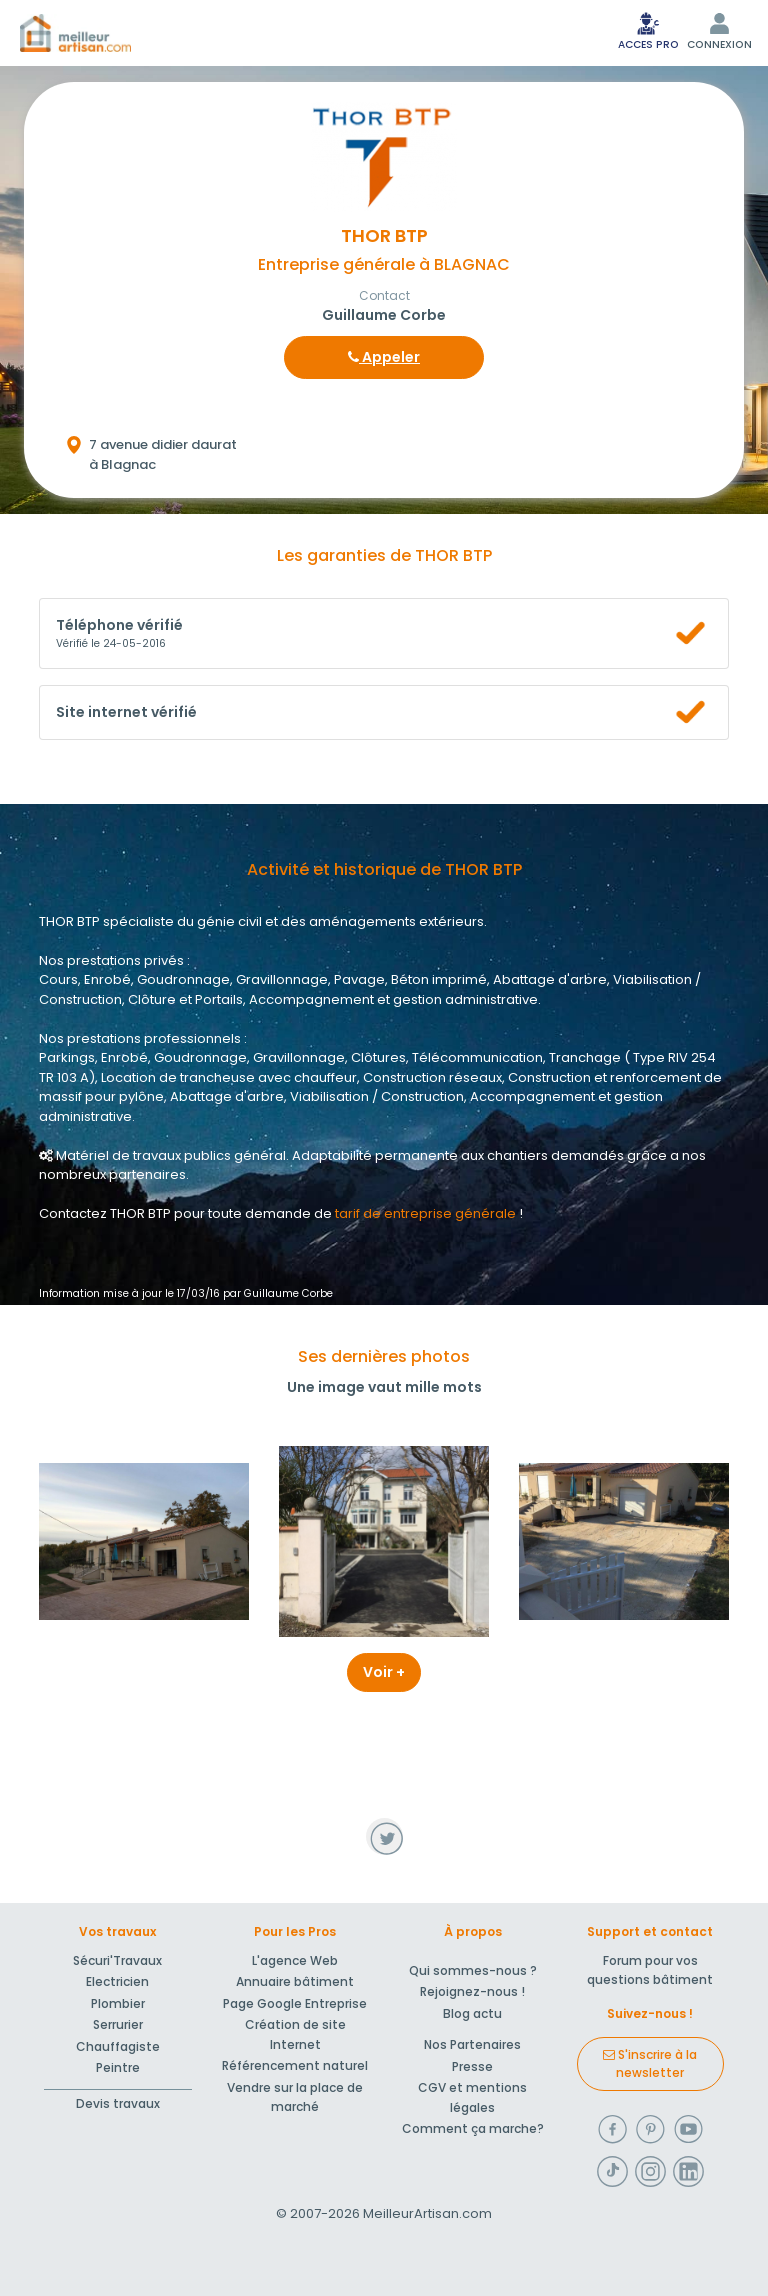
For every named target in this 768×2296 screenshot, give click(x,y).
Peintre (118, 2067)
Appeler (384, 357)
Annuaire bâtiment (295, 1981)
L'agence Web (295, 1960)
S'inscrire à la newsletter (650, 2063)
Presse (472, 2066)
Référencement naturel (295, 2065)
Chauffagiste (118, 2046)
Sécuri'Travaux (117, 1960)
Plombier (118, 2003)
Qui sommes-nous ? (473, 1970)
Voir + (384, 1672)
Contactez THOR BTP (105, 1213)
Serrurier (118, 2024)
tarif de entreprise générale (425, 1213)
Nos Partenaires (472, 2044)
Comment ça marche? (473, 2128)
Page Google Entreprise (295, 2003)
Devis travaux (118, 2103)
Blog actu (472, 2013)
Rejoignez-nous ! (472, 1991)
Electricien (117, 1981)
